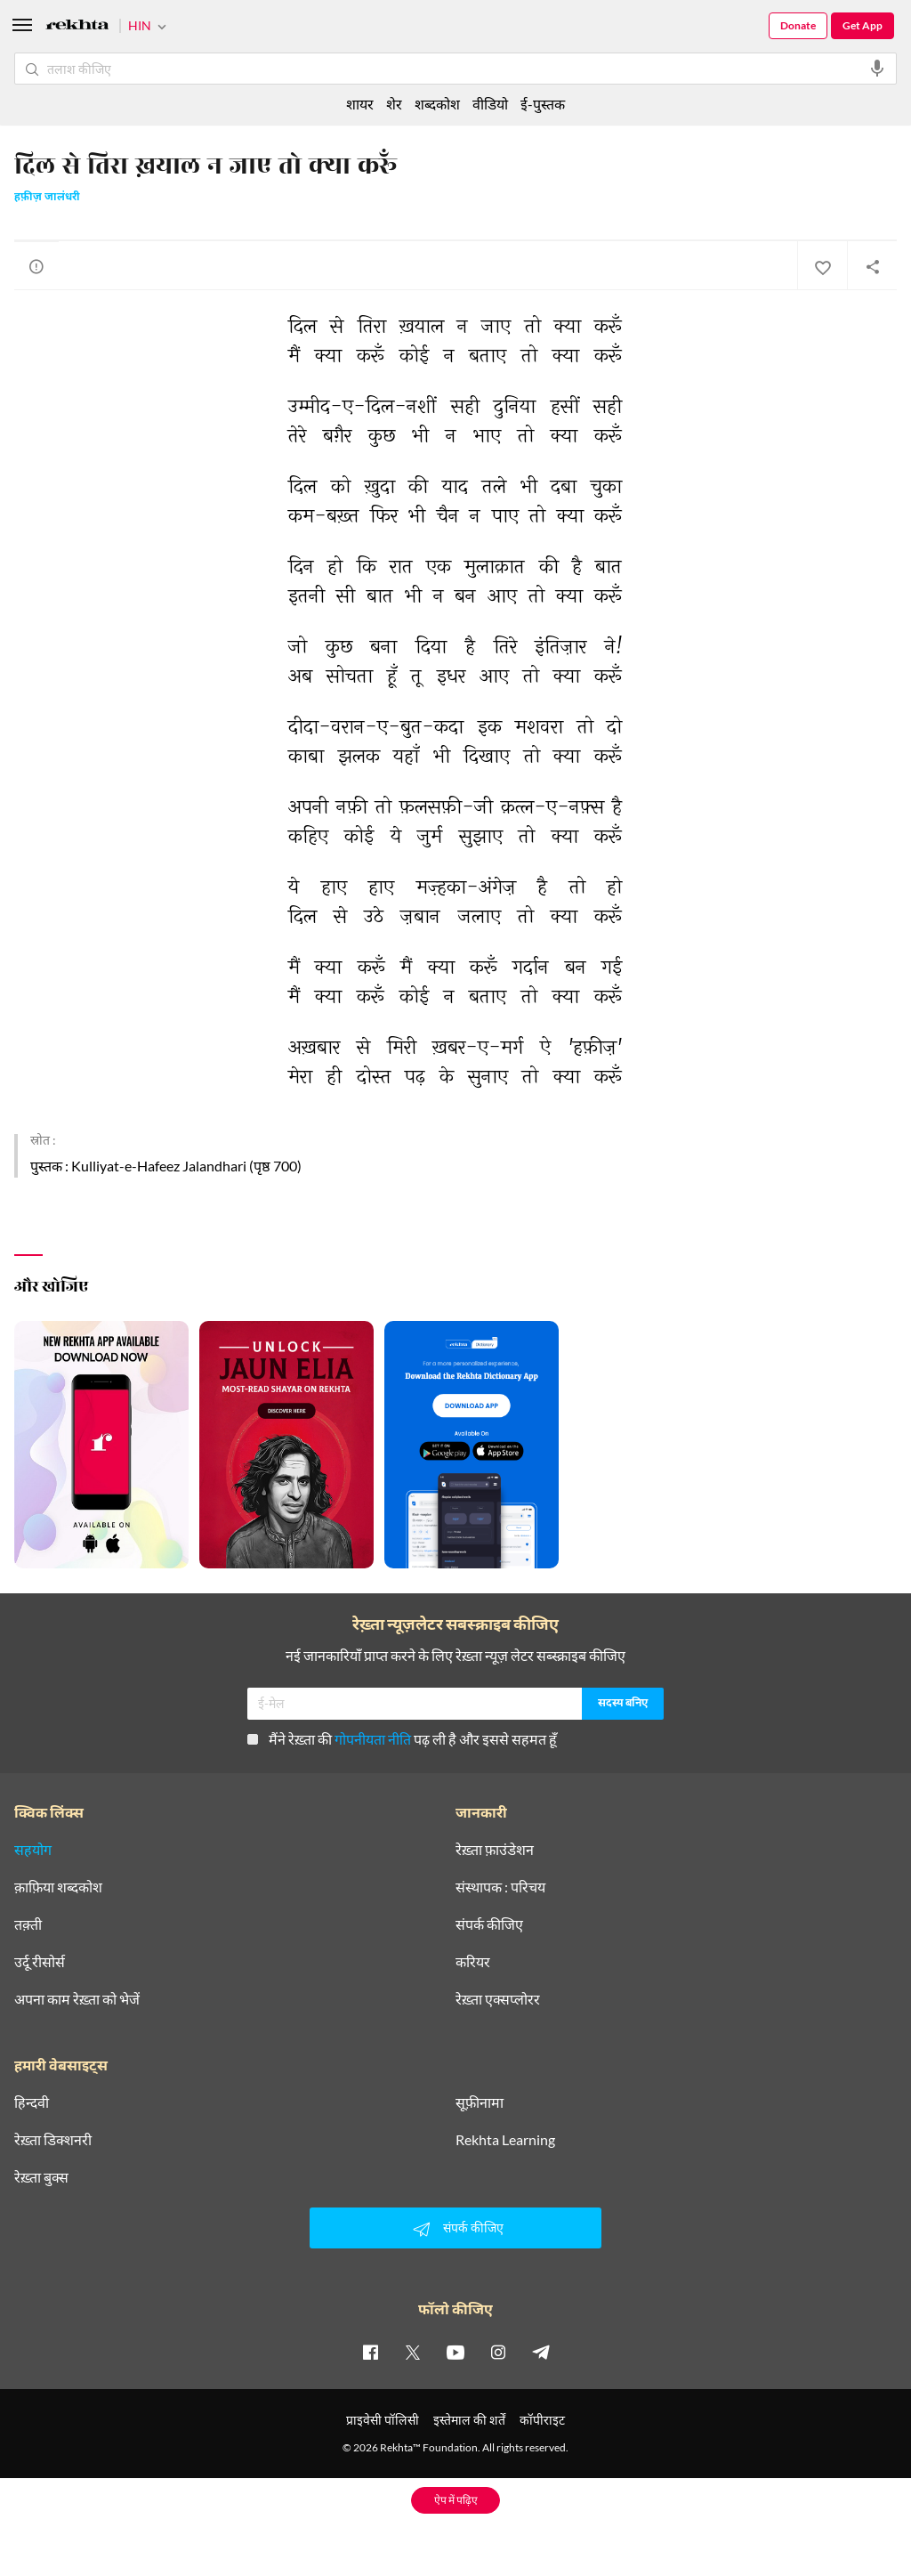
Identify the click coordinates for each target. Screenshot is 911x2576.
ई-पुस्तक (542, 103)
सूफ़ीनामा (480, 2102)
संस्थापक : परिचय (500, 1887)
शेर (394, 103)
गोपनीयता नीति (373, 1738)
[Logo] (77, 27)
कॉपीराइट (542, 2419)
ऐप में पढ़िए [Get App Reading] (456, 2500)
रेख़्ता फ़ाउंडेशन (495, 1850)
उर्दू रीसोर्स (39, 1962)
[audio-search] (877, 68)
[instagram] (498, 2351)
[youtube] (455, 2351)
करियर (473, 1962)
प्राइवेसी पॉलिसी (382, 2419)
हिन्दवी (31, 2102)
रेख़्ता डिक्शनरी (53, 2140)
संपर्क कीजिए (489, 1924)
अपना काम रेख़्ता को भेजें (77, 1999)
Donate (798, 25)
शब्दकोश (437, 103)
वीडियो (490, 103)
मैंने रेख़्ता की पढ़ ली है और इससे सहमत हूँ (402, 1738)
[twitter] (413, 2351)
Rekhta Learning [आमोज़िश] (505, 2140)
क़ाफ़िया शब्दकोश (58, 1887)
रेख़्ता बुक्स (41, 2177)
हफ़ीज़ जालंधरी (47, 197)
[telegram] (541, 2351)
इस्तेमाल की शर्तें (469, 2419)
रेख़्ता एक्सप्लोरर (498, 1999)
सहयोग (33, 1850)
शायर (360, 103)
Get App (862, 25)
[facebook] (370, 2351)
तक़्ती (28, 1924)
